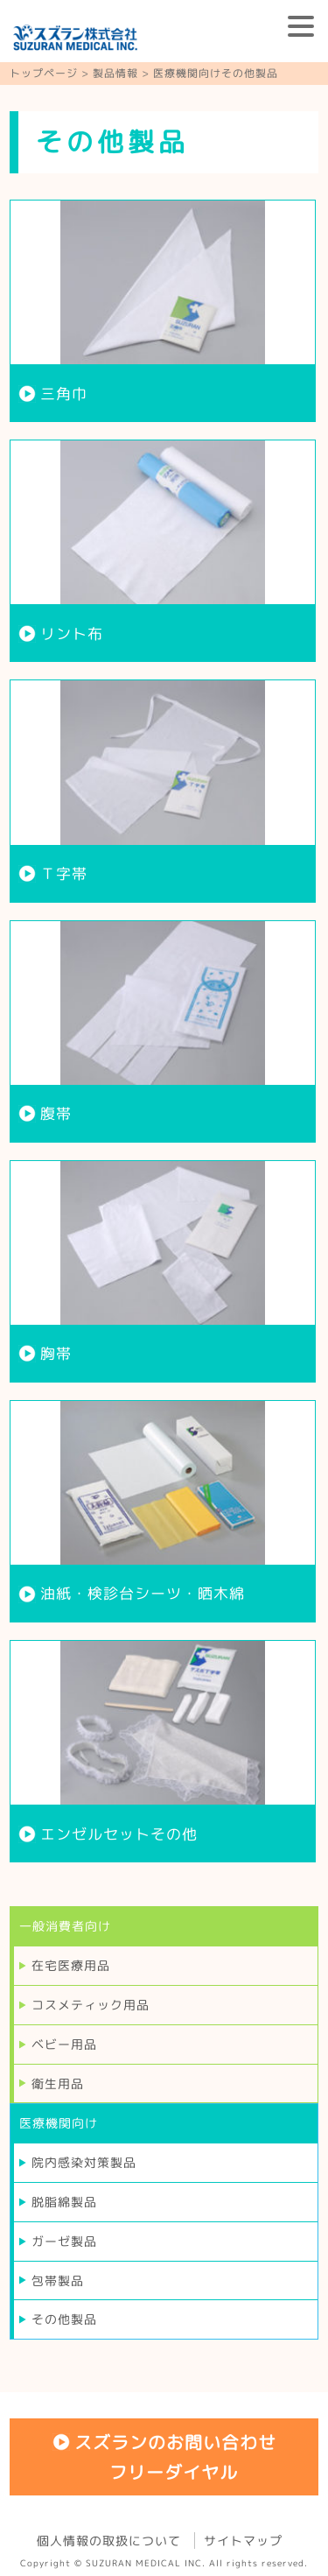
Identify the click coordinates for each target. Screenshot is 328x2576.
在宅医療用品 (70, 1965)
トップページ (44, 73)
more (163, 311)
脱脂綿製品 (64, 2201)
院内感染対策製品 (83, 2162)
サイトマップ (243, 2540)
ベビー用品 (64, 2044)
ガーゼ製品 (64, 2241)
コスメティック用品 (90, 2004)
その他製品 (64, 2319)
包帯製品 (57, 2280)
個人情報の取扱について (109, 2540)
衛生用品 (57, 2083)
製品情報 (115, 73)
